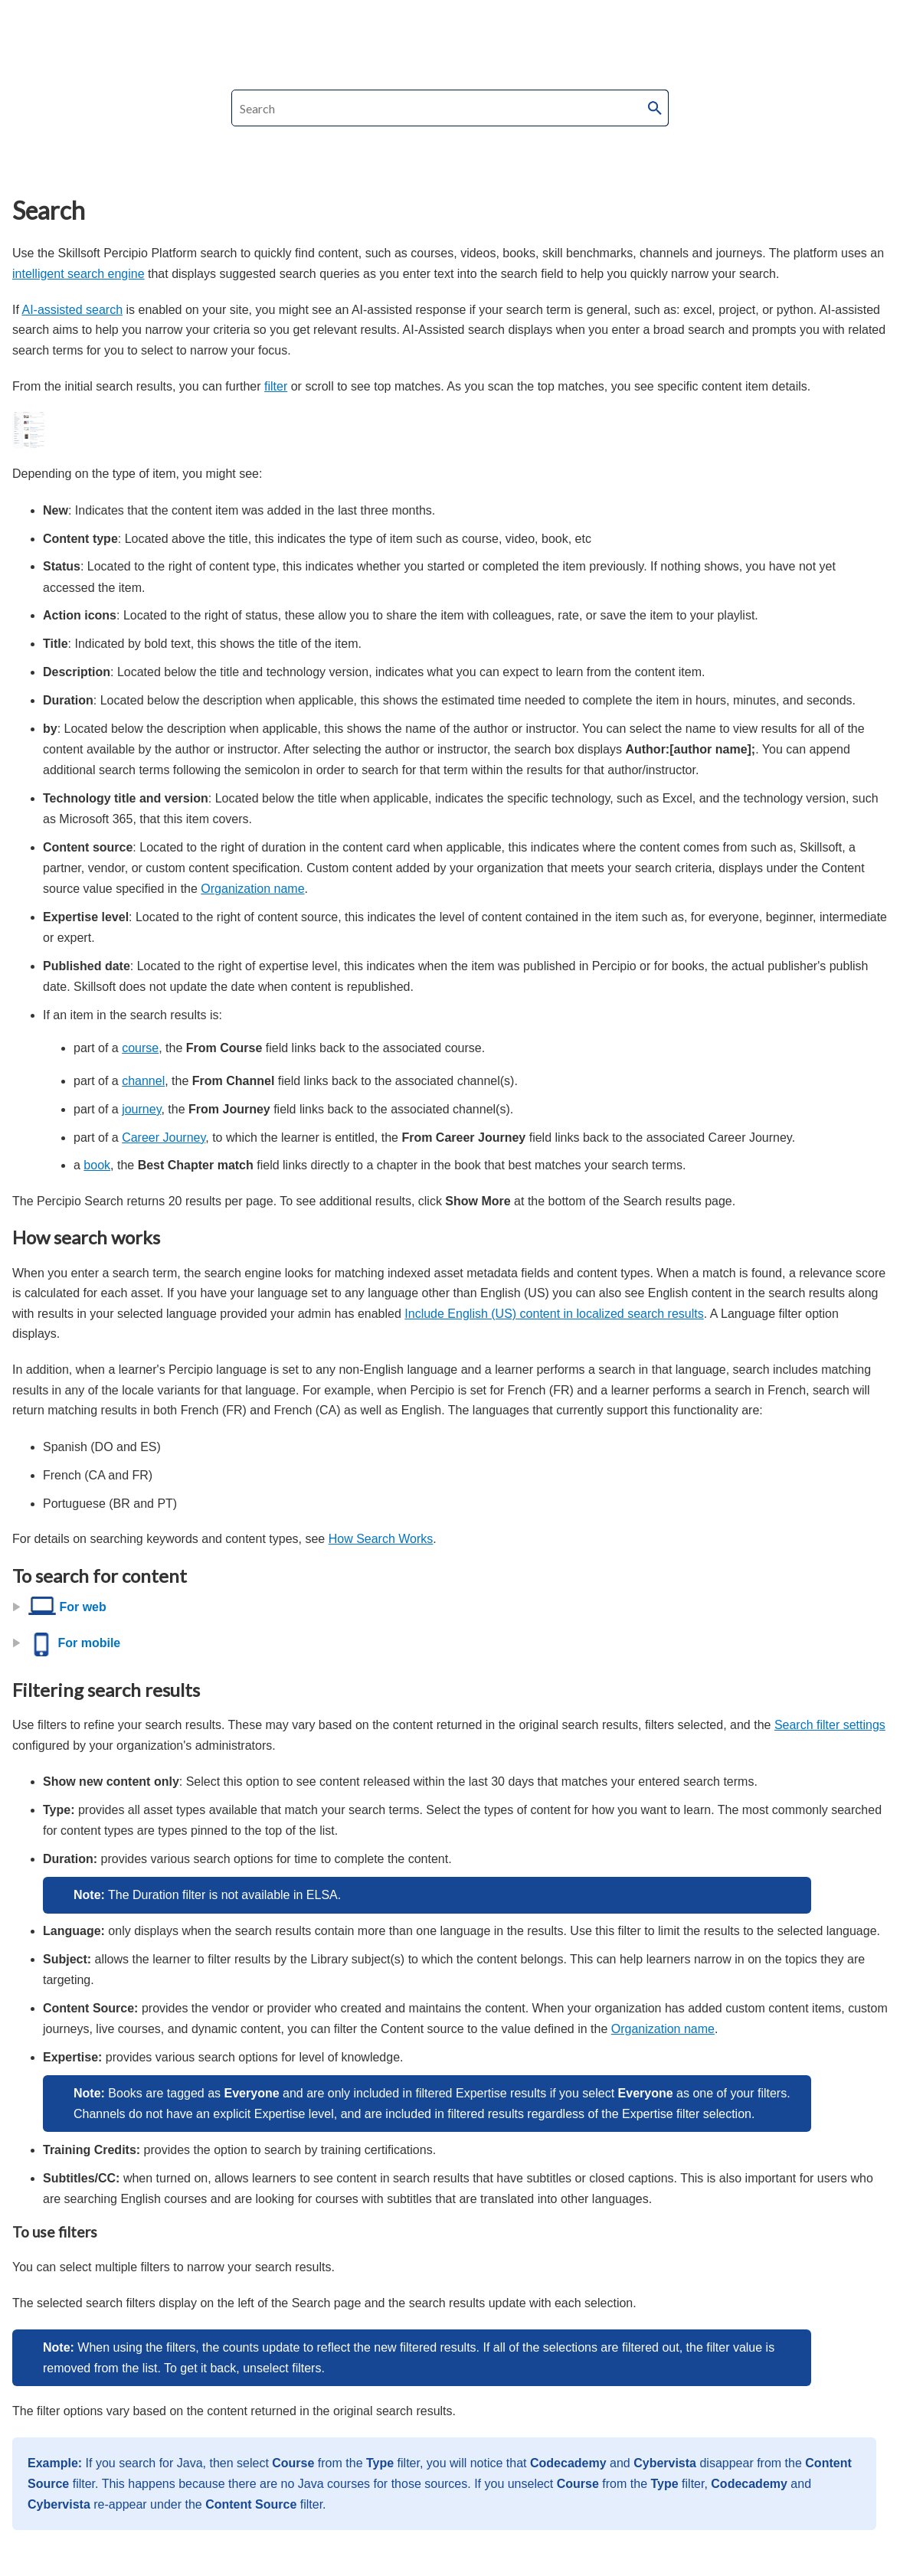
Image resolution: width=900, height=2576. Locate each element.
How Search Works (381, 1538)
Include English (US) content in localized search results (553, 1313)
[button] (655, 108)
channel (143, 1080)
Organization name (252, 888)
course (140, 1047)
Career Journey (163, 1137)
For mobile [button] (68, 1642)
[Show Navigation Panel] (886, 19)
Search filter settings (829, 1724)
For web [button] (61, 1606)
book (96, 1165)
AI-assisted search (72, 309)
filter (275, 386)
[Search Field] (450, 108)
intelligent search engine (78, 273)
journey (141, 1109)
